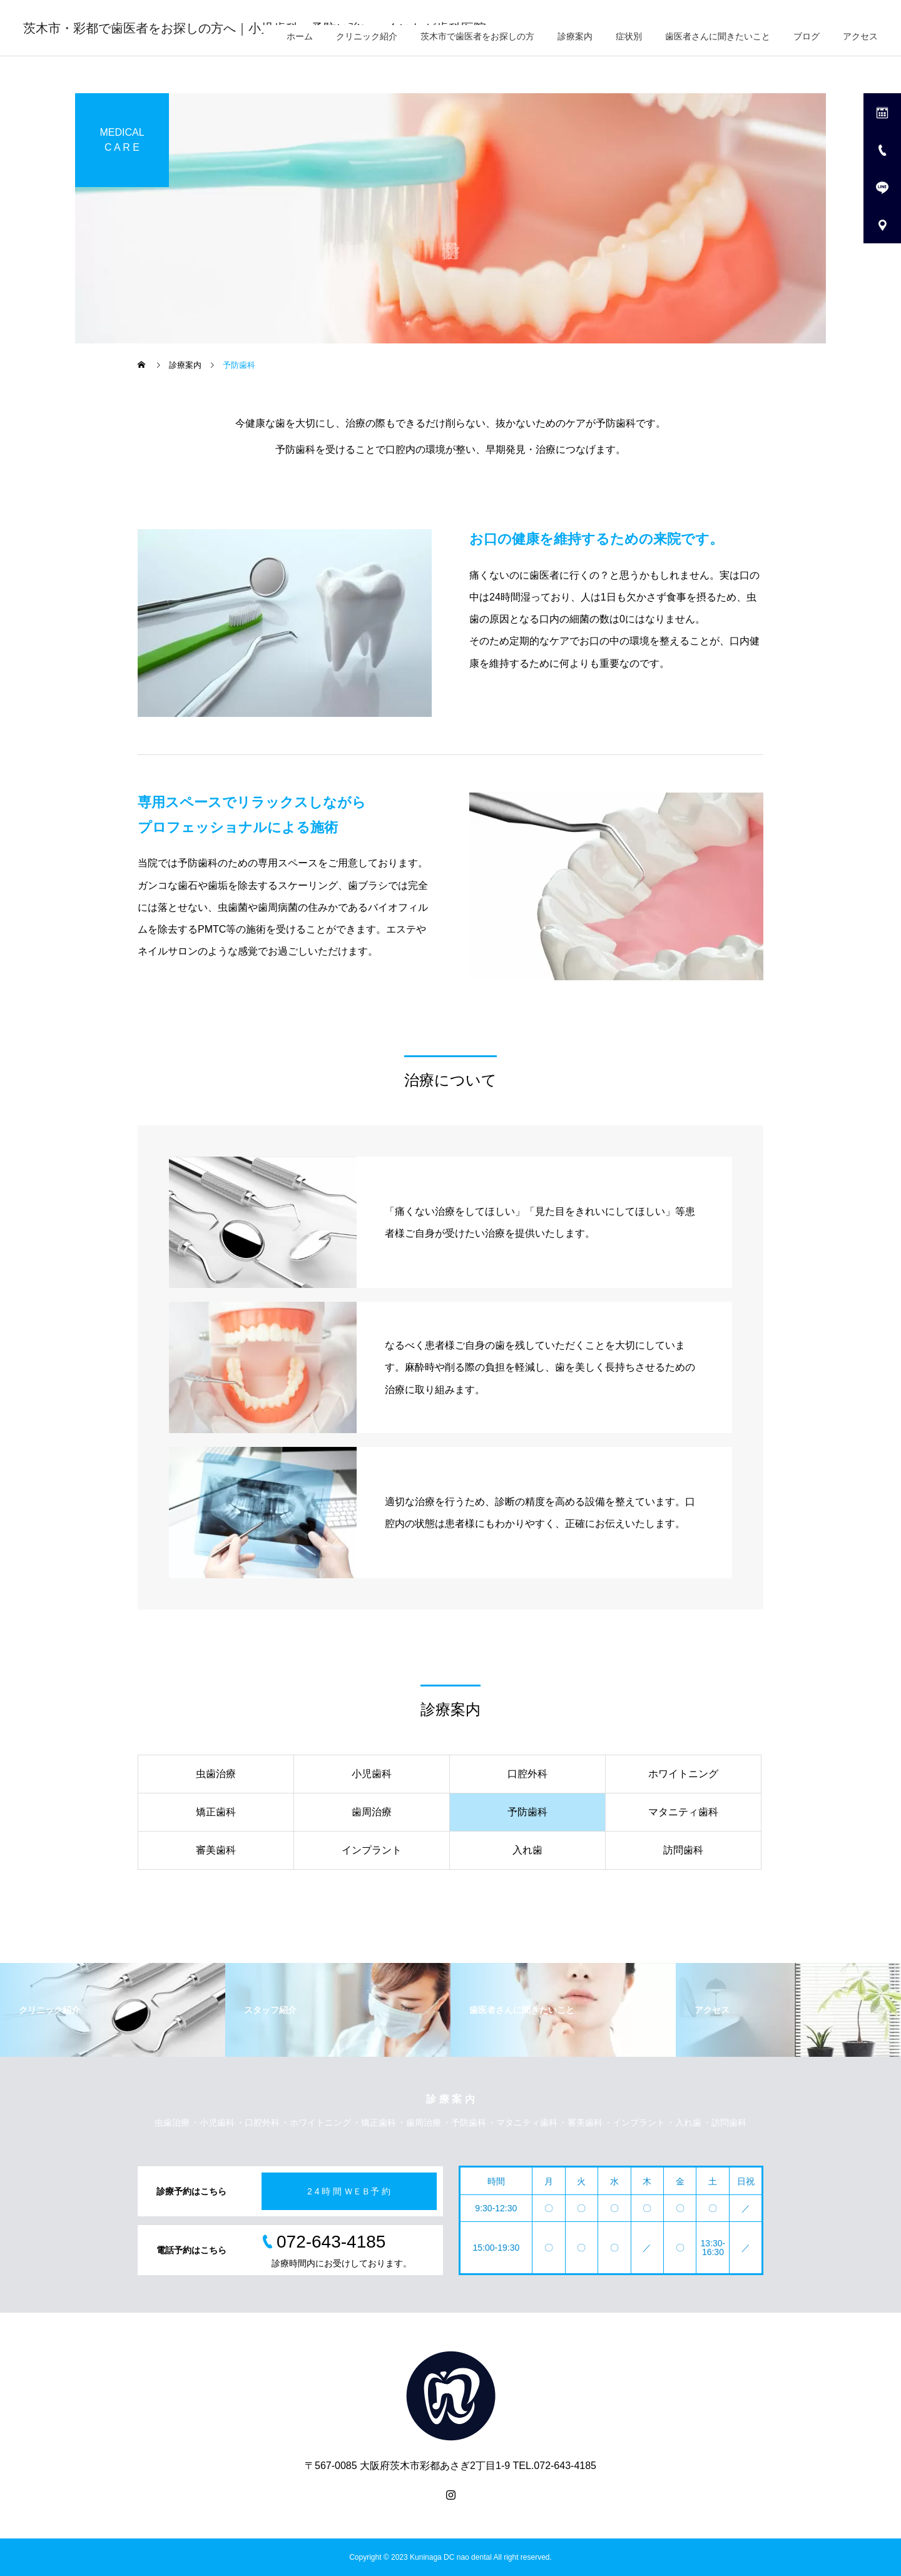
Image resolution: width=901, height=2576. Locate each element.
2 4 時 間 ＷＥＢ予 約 (348, 2191)
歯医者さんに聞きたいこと (717, 36)
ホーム (300, 36)
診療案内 (575, 36)
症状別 (629, 36)
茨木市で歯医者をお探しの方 (477, 36)
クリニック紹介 (366, 36)
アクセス (860, 36)
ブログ (806, 36)
